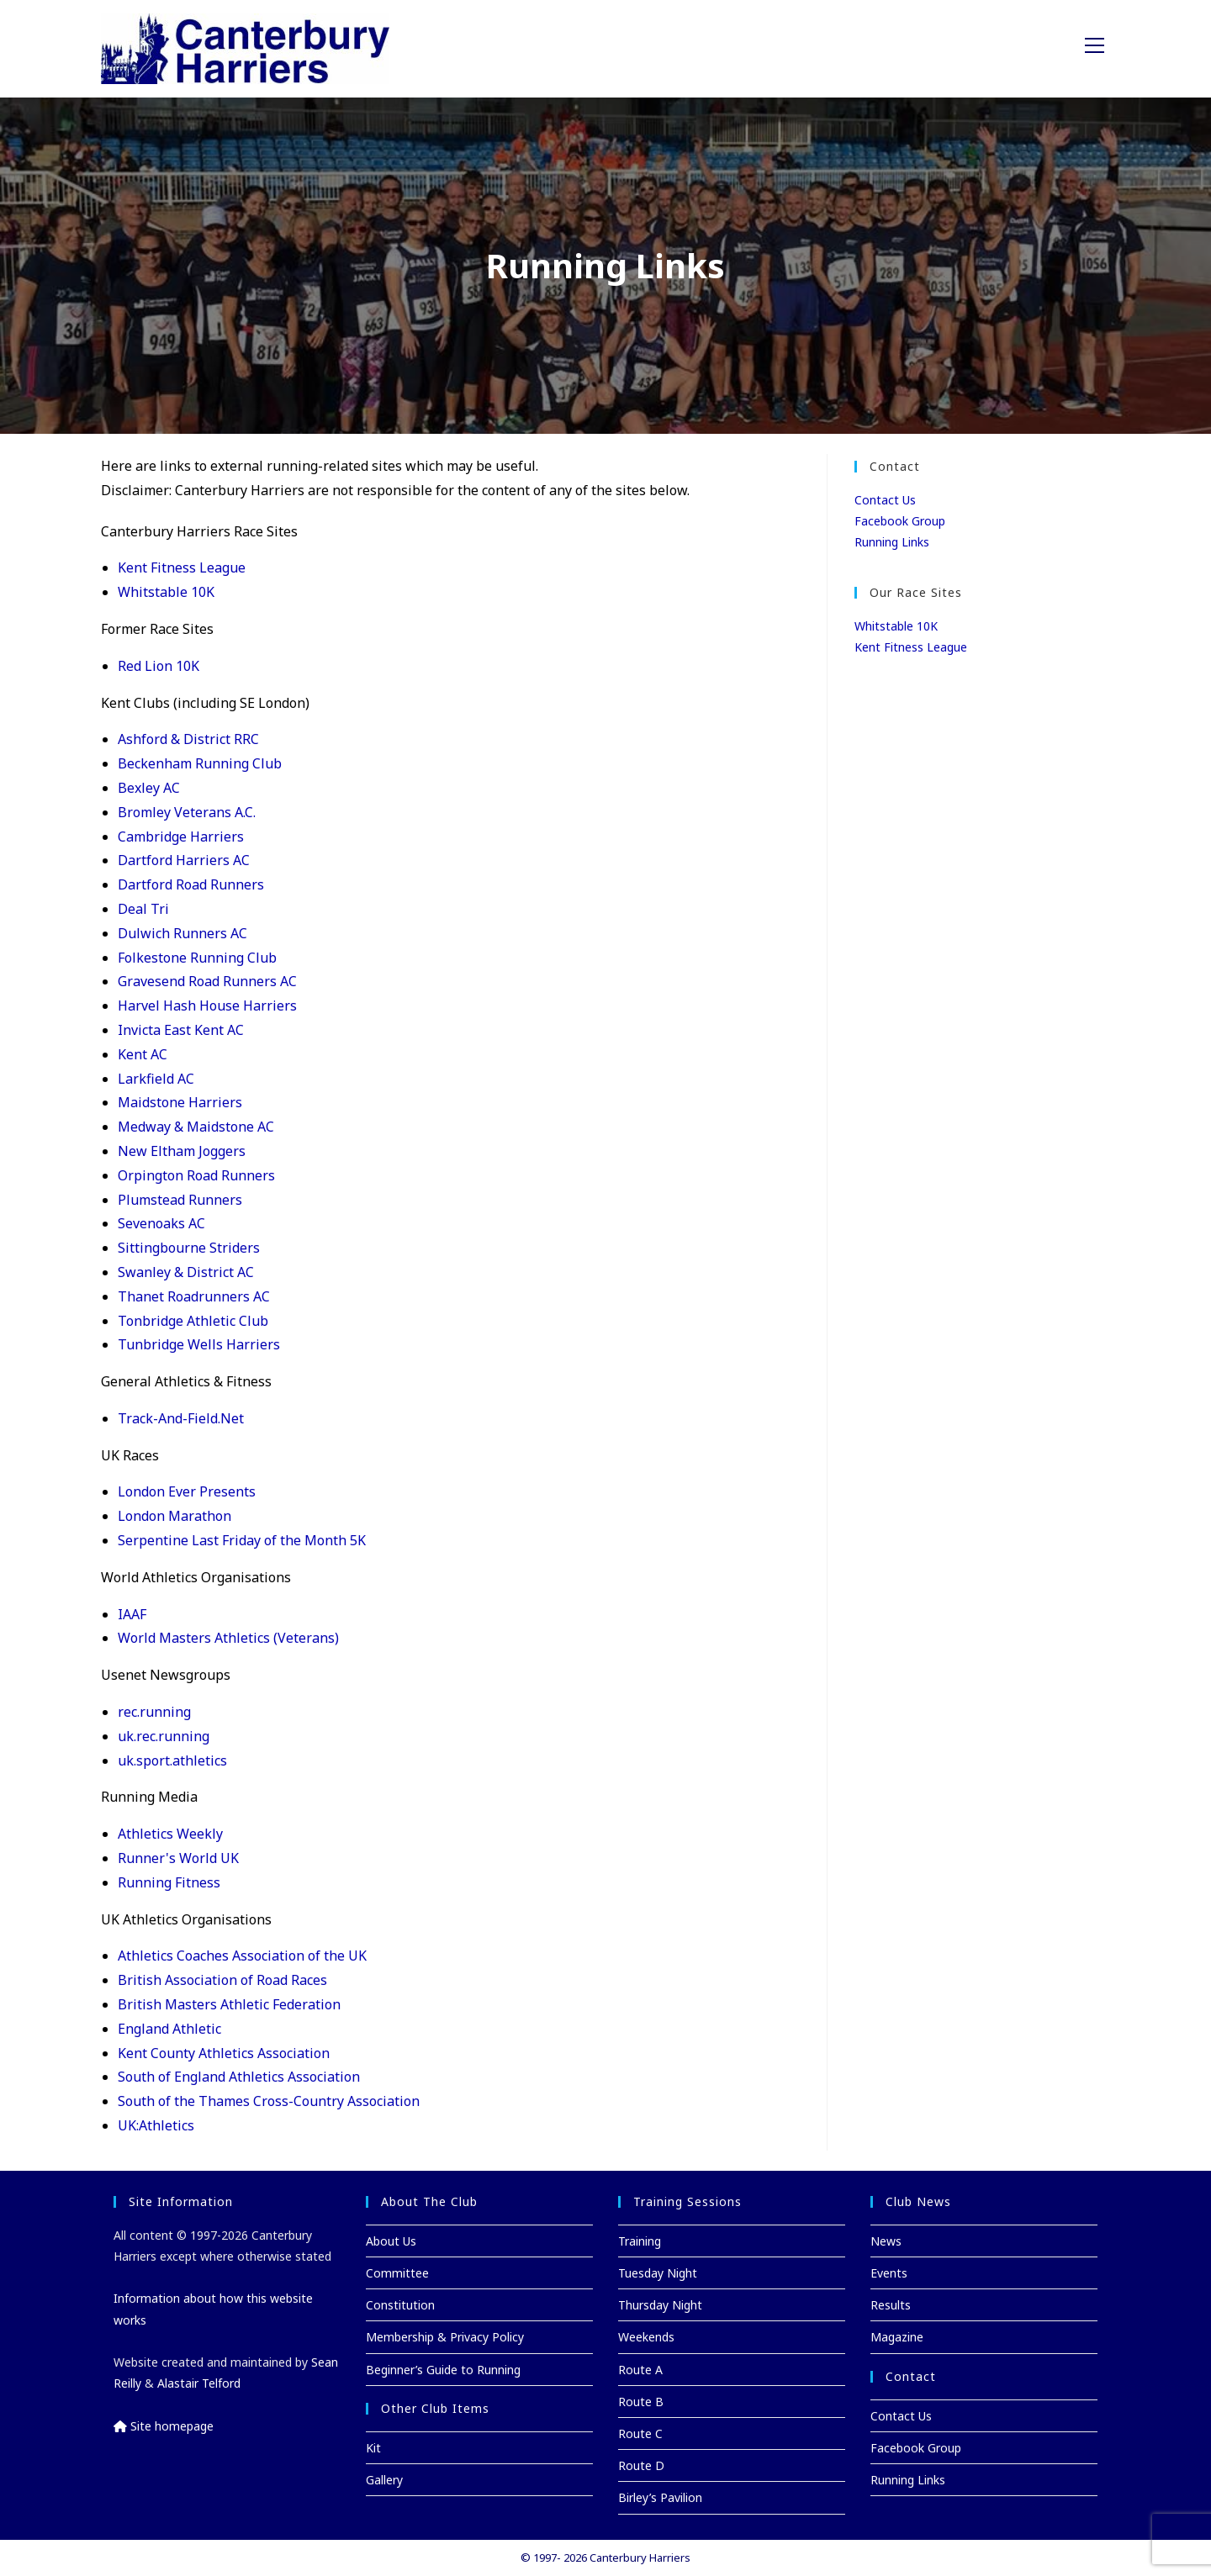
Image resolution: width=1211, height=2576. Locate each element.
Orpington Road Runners (196, 1175)
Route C (640, 2433)
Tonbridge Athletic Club (193, 1321)
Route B (641, 2402)
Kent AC (142, 1054)
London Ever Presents (187, 1491)
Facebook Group (899, 521)
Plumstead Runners (180, 1199)
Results (890, 2305)
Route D (641, 2465)
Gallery (384, 2480)
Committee (397, 2273)
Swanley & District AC (186, 1272)
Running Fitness (169, 1882)
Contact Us (885, 500)
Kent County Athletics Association (224, 2053)
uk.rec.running (163, 1736)
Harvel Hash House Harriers (207, 1005)
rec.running (154, 1711)
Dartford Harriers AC (184, 860)
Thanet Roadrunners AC (194, 1296)
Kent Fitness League (182, 567)
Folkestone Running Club (197, 957)
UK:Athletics (156, 2125)
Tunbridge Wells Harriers (199, 1344)
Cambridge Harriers (181, 836)
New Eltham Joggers (182, 1151)
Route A (640, 2370)
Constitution (400, 2305)
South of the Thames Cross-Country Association (269, 2101)
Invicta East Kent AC (181, 1030)
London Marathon (174, 1516)
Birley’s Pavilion (660, 2497)
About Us (391, 2241)
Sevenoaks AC (161, 1223)
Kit (373, 2448)
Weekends (646, 2337)
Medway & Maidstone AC (196, 1126)
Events (888, 2273)
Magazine (896, 2337)
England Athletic (169, 2028)
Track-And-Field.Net (181, 1418)
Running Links (891, 542)
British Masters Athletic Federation (229, 2004)
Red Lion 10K (158, 666)
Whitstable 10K (166, 592)
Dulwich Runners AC (182, 933)
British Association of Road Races (222, 1980)
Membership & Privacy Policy (445, 2337)
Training (639, 2241)
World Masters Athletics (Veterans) (228, 1637)
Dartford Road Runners (191, 884)
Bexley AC (149, 788)
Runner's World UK (178, 1858)
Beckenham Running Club (200, 763)
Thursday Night (660, 2305)
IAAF (132, 1614)
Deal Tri (143, 909)
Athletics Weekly (170, 1833)
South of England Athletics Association (239, 2076)
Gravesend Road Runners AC (207, 981)
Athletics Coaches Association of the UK (242, 1955)
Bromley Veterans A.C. (187, 812)
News (886, 2241)
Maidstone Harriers (180, 1102)
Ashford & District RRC (188, 739)
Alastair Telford (199, 2383)
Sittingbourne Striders (189, 1247)
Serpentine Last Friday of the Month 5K (242, 1540)
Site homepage (164, 2426)
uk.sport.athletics (172, 1760)
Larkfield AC (156, 1078)
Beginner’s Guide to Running (443, 2370)
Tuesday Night (657, 2273)
